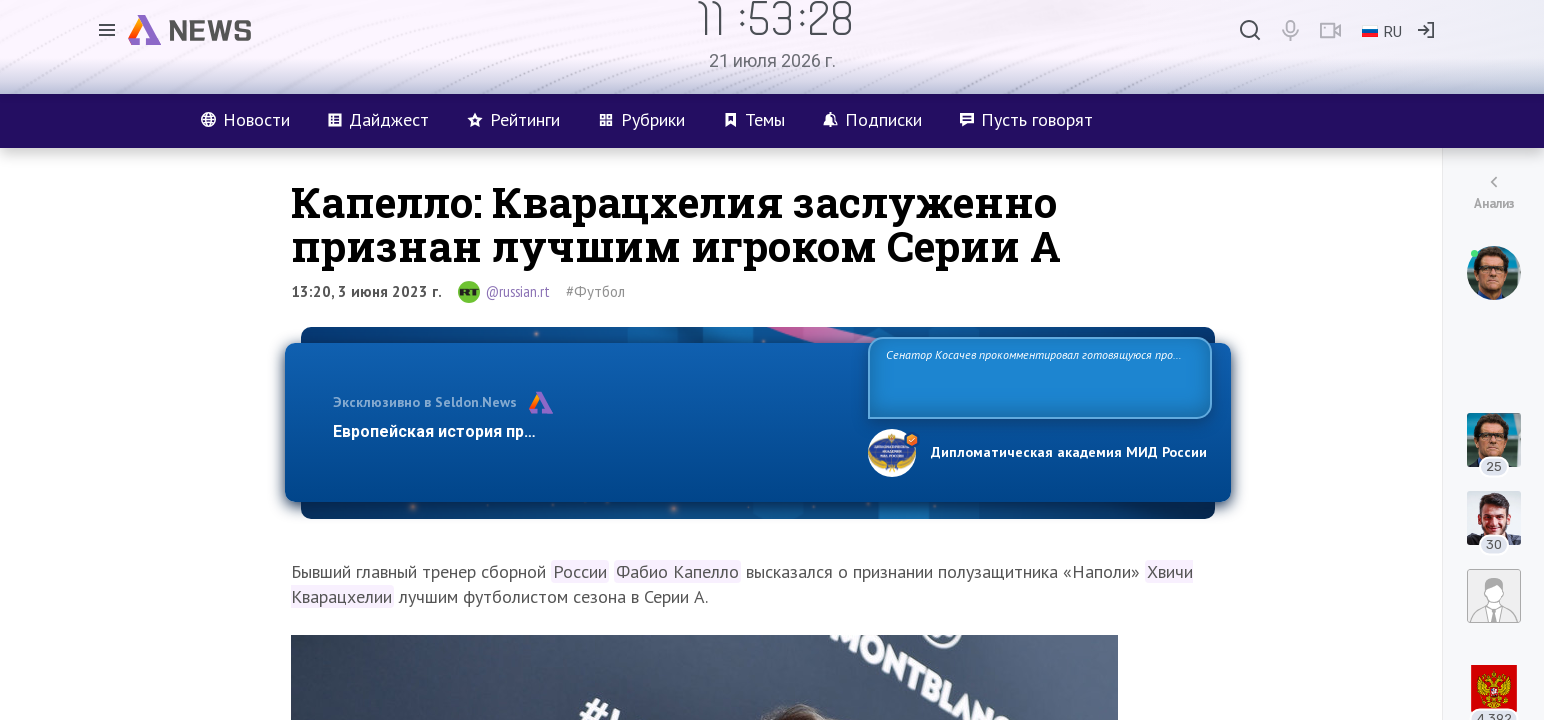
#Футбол (595, 291)
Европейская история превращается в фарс (505, 431)
